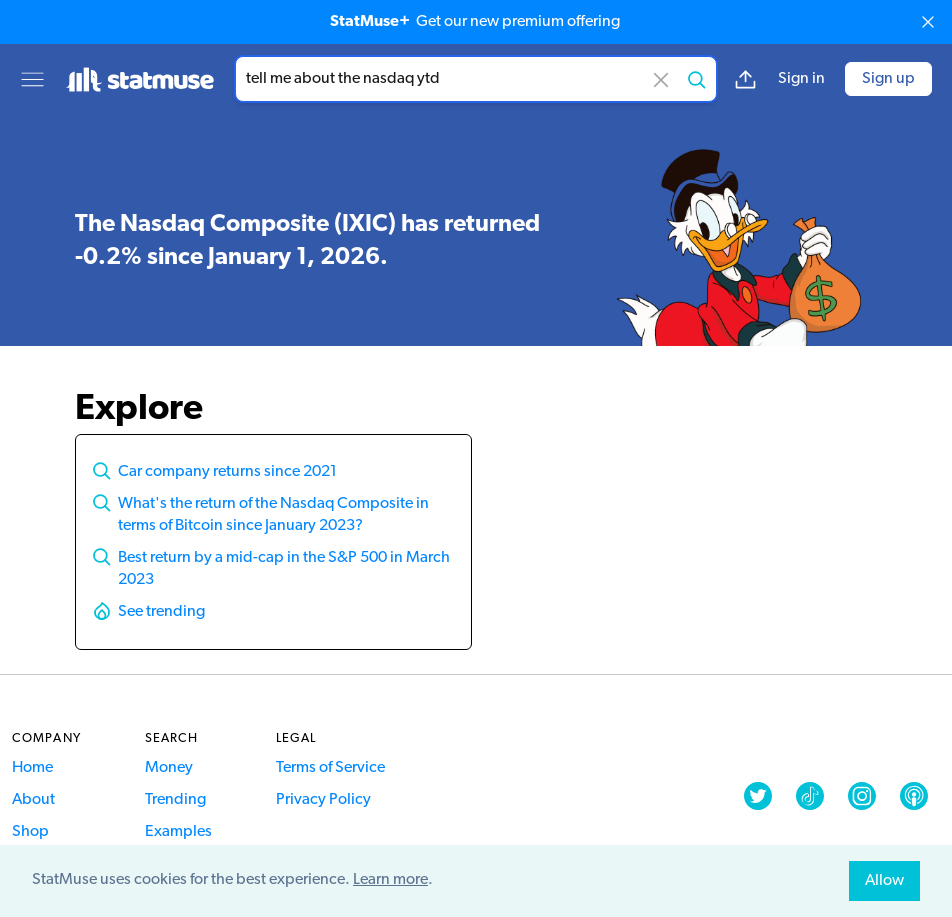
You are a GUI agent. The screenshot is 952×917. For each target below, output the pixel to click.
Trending (175, 800)
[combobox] (476, 79)
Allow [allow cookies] (884, 881)
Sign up (888, 79)
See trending (161, 612)
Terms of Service (330, 768)
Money (169, 768)
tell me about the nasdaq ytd (476, 79)
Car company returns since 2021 (227, 472)
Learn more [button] (390, 880)
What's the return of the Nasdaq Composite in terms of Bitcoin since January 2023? (273, 515)
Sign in (801, 79)
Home (32, 768)
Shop (30, 832)
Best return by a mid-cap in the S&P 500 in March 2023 (284, 569)
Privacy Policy (323, 800)
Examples (178, 832)
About (33, 800)
